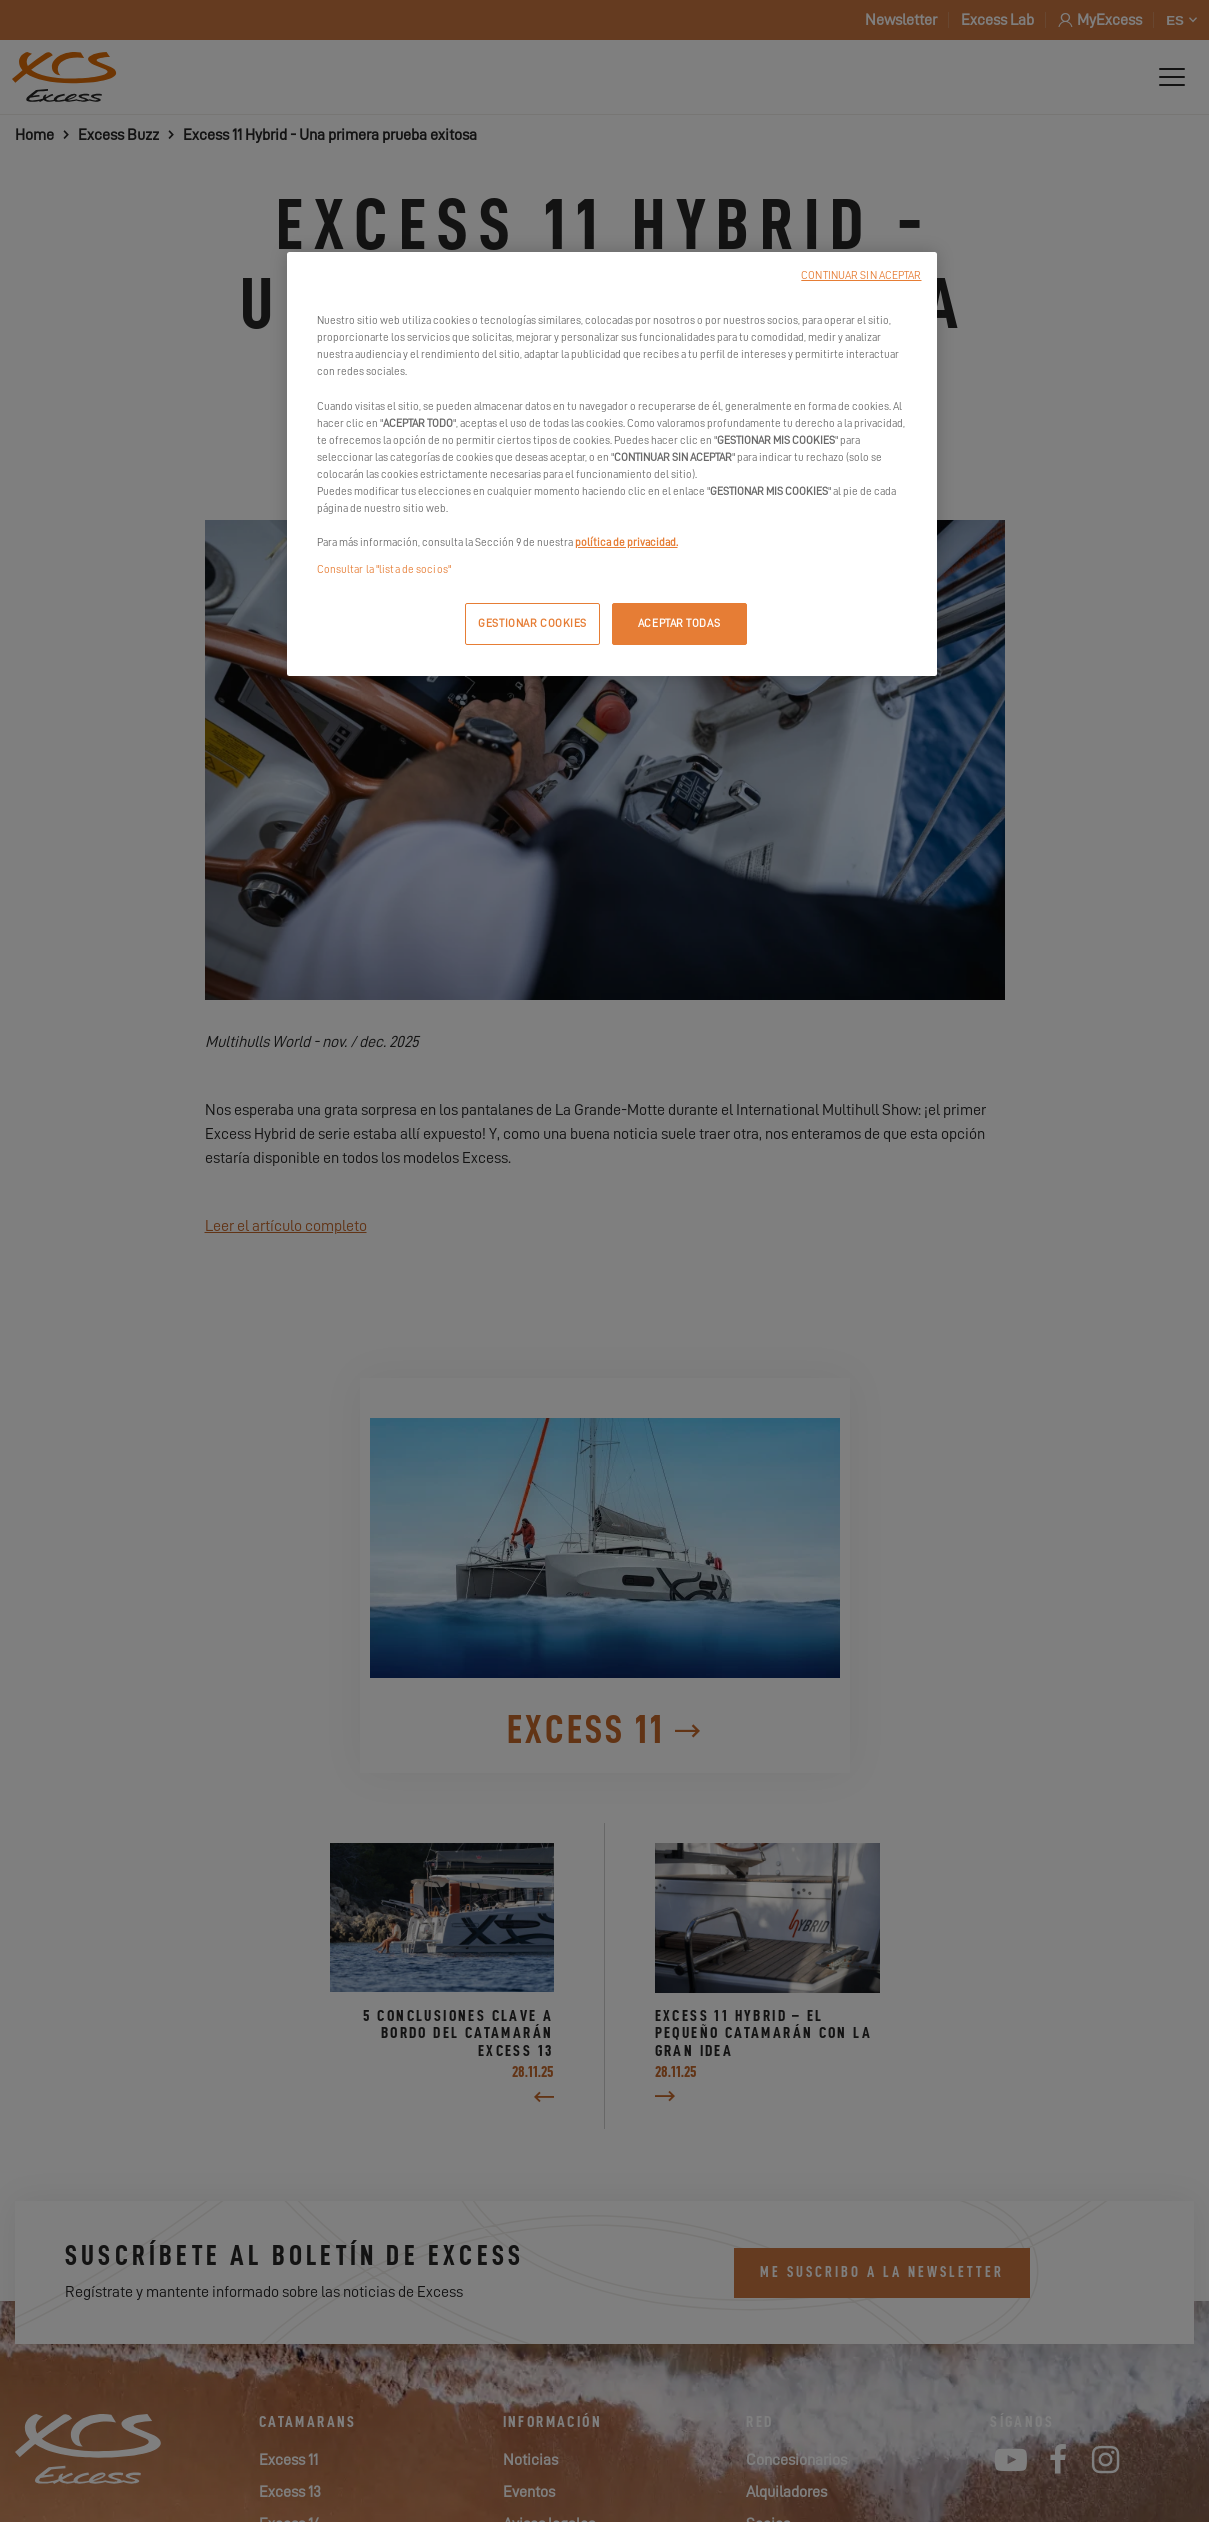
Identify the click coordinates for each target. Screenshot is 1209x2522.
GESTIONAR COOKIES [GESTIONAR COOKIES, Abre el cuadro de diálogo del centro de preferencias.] (532, 623)
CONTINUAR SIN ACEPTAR (861, 275)
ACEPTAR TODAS (679, 623)
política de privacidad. (626, 542)
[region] (612, 464)
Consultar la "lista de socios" (384, 569)
